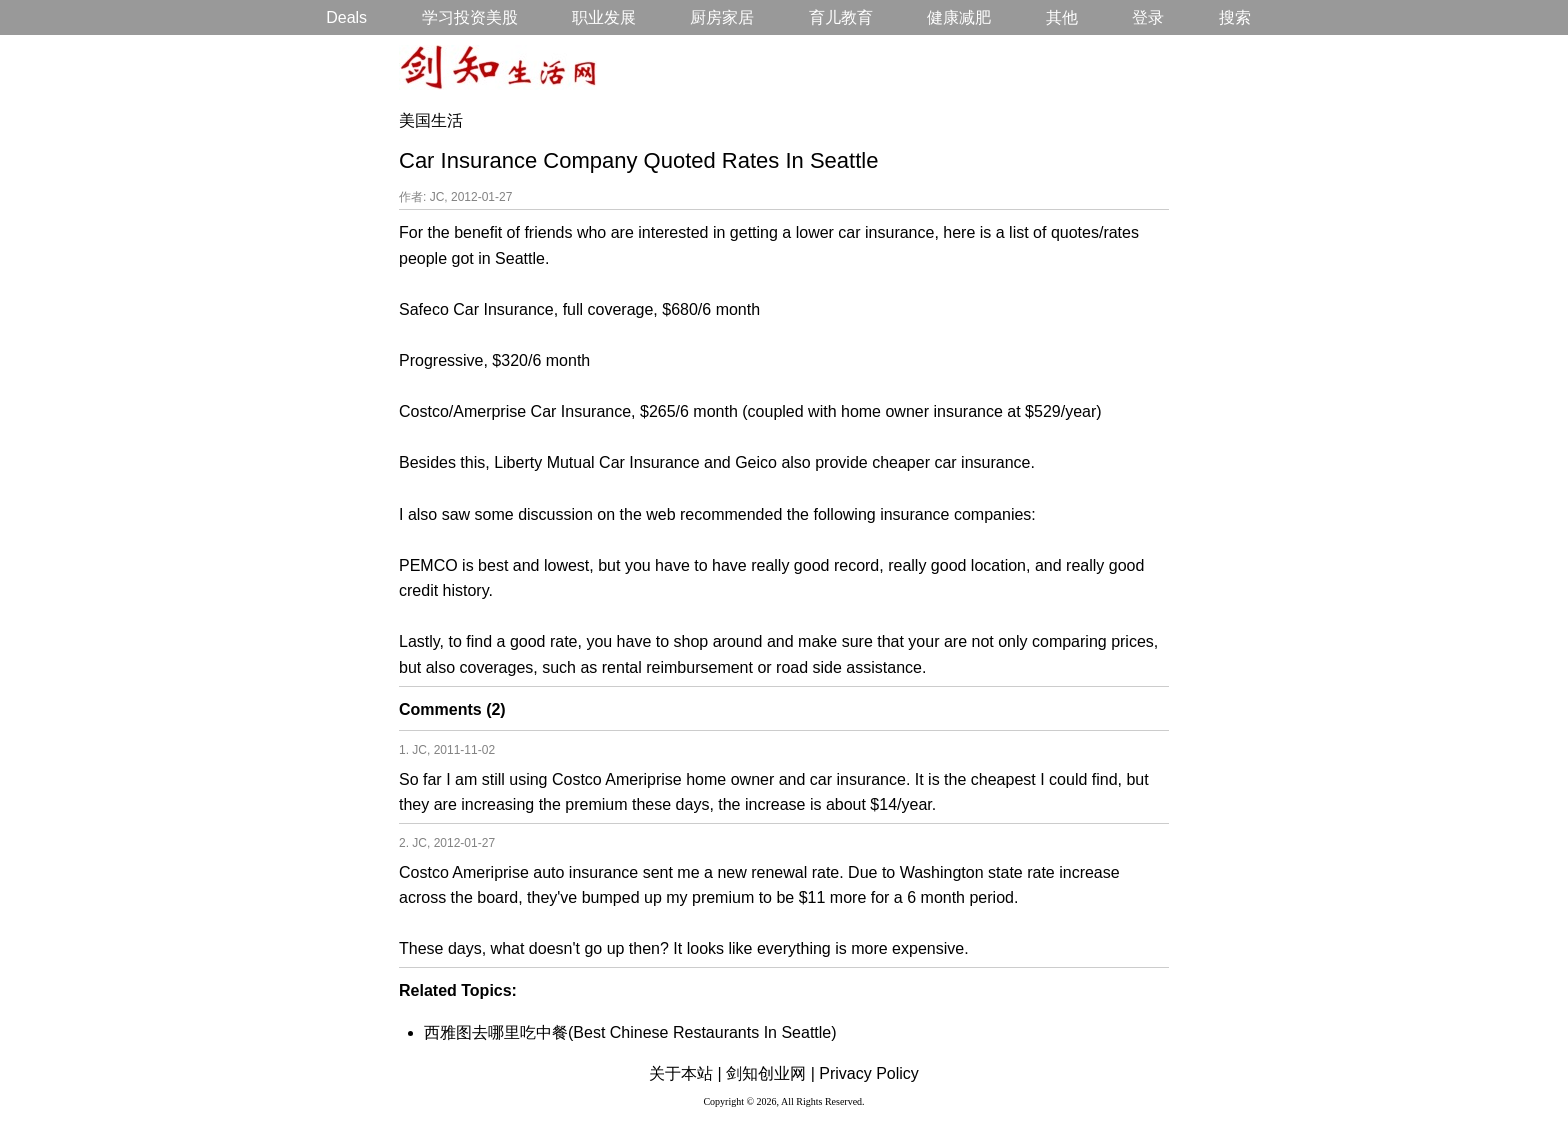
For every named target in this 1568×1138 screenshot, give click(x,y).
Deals (346, 17)
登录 (1148, 17)
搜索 (1235, 17)
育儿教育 (841, 17)
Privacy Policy (869, 1073)
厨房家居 (722, 17)
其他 (1062, 17)
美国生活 (431, 120)
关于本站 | (685, 1073)
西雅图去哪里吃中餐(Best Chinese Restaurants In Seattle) (630, 1032)
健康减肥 (959, 17)
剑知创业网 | (770, 1073)
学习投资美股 (470, 17)
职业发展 (604, 17)
